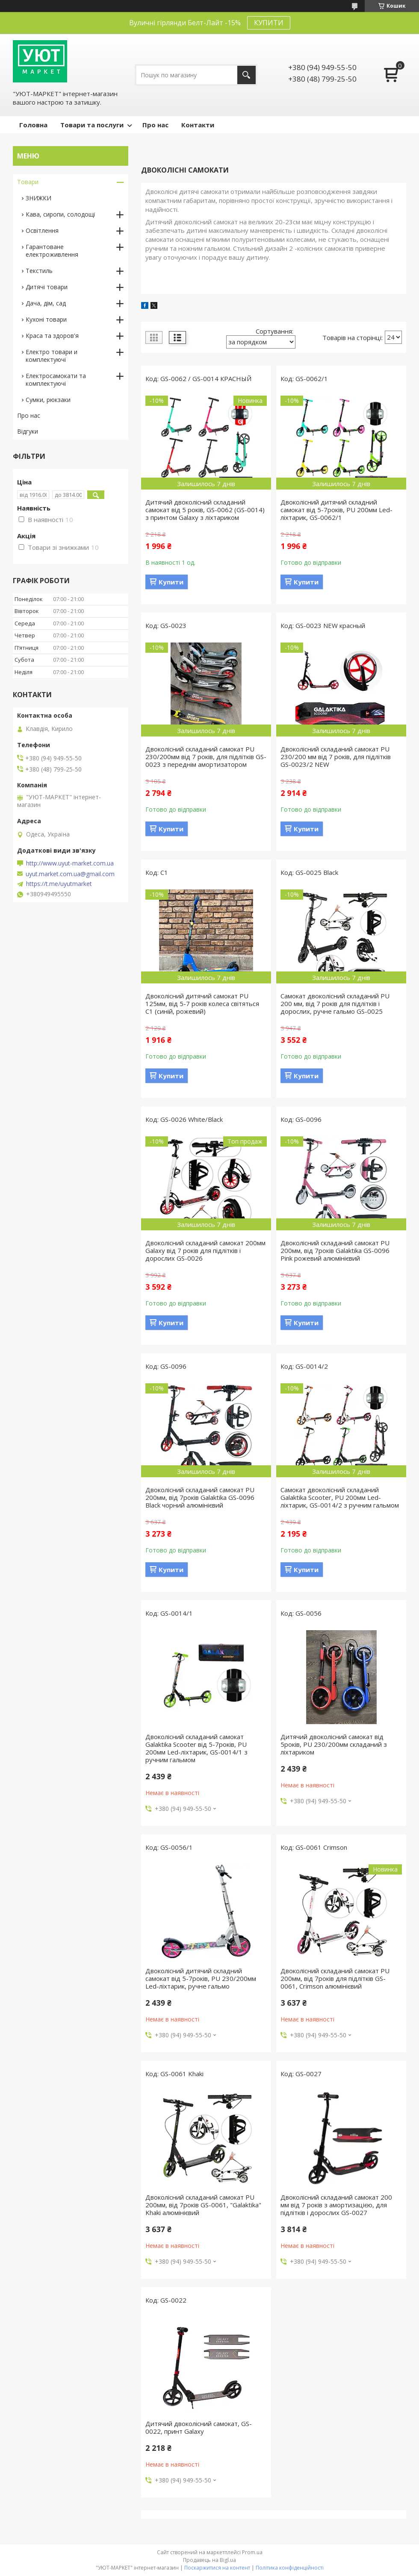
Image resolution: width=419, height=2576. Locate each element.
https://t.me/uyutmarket (59, 884)
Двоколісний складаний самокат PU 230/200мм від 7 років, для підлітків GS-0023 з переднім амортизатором (205, 756)
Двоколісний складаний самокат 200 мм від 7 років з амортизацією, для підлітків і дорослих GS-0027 (336, 2204)
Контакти (197, 124)
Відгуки (27, 431)
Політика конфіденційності (290, 2567)
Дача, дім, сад (46, 303)
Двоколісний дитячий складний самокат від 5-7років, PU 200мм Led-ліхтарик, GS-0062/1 (336, 509)
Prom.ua (252, 2552)
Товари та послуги (92, 124)
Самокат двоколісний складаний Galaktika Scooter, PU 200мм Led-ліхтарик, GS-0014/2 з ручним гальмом (339, 1497)
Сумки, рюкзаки (48, 400)
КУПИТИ (268, 22)
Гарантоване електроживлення (52, 250)
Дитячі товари (47, 287)
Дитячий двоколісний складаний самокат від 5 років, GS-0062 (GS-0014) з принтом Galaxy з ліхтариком (205, 509)
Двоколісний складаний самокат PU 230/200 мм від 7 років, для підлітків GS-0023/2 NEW (335, 756)
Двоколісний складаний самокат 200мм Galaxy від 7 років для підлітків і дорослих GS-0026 (205, 1250)
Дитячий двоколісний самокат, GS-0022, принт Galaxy (198, 2427)
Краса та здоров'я (52, 336)
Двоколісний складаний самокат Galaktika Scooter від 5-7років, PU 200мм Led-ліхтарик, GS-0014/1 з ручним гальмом (196, 1748)
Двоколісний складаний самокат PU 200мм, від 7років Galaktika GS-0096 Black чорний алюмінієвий (199, 1497)
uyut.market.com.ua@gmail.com (70, 874)
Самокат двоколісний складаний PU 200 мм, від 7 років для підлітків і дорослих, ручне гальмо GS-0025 (334, 1003)
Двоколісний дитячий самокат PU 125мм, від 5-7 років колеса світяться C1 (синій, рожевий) (202, 1003)
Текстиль (39, 271)
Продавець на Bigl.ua (209, 2560)
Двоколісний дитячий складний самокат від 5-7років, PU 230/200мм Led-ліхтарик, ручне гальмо (200, 1978)
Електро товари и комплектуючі (51, 356)
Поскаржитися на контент (217, 2567)
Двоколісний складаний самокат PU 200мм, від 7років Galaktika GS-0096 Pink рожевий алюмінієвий (334, 1250)
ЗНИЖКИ (38, 198)
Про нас (155, 124)
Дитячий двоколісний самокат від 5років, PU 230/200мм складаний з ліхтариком (333, 1744)
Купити (171, 582)
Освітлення (42, 230)
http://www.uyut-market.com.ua (70, 863)
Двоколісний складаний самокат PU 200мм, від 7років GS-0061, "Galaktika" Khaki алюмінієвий (203, 2204)
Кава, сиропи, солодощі (60, 214)
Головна (33, 124)
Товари (27, 182)
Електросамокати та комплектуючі (56, 379)
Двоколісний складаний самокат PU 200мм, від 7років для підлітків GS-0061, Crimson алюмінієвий (334, 1978)
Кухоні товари (46, 319)
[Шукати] (246, 75)
